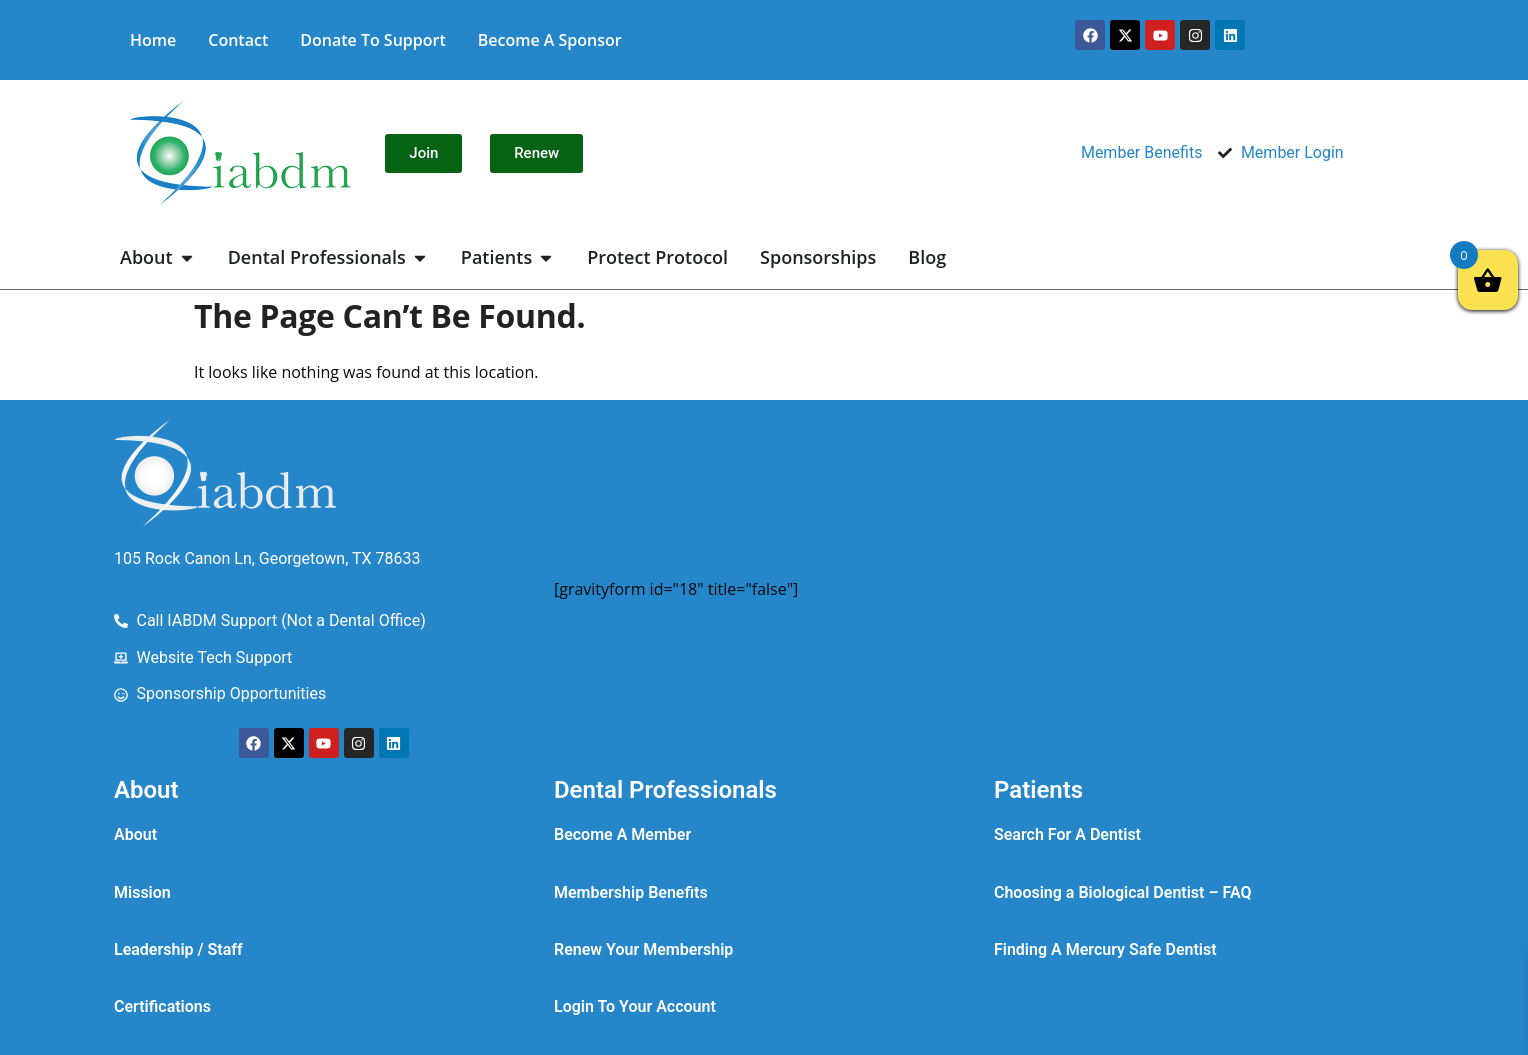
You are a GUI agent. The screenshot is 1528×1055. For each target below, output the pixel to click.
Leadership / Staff (178, 949)
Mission (142, 892)
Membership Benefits (631, 892)
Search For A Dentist (1067, 834)
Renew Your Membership (643, 949)
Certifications (162, 1006)
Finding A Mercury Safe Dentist (1105, 949)
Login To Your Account (635, 1006)
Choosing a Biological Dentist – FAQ (1123, 892)
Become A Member (622, 834)
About (135, 834)
